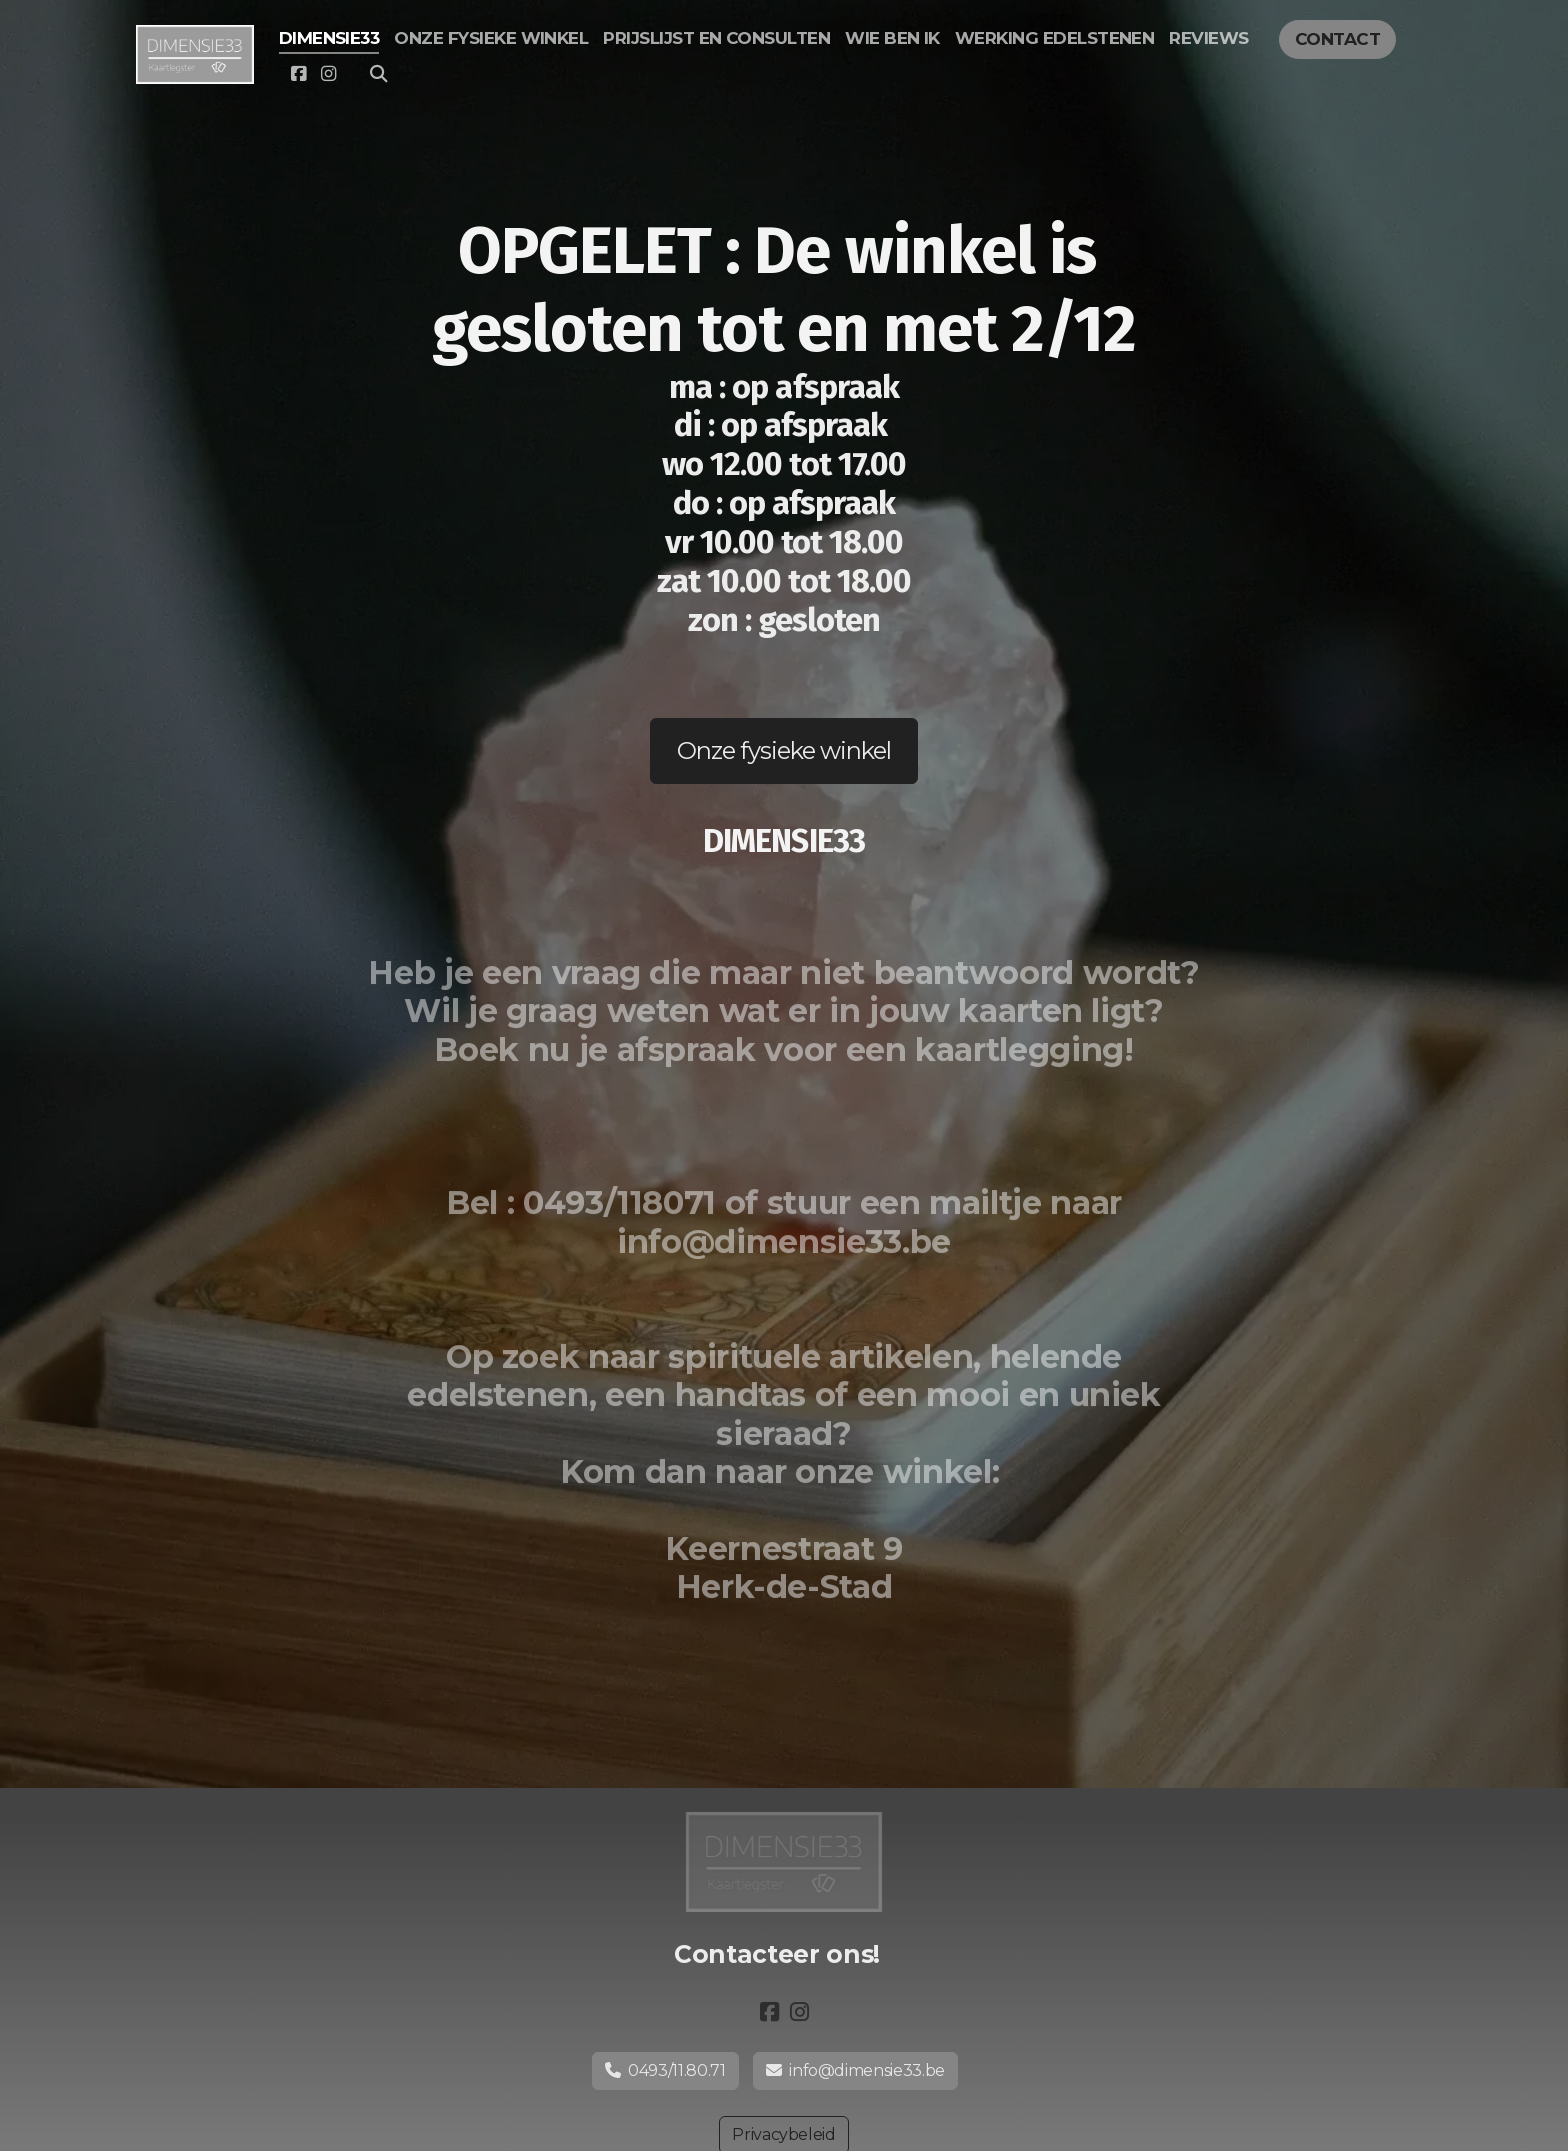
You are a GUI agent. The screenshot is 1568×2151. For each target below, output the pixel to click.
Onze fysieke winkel (784, 750)
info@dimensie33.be (855, 2070)
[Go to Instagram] (329, 74)
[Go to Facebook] (299, 74)
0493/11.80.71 (665, 2070)
